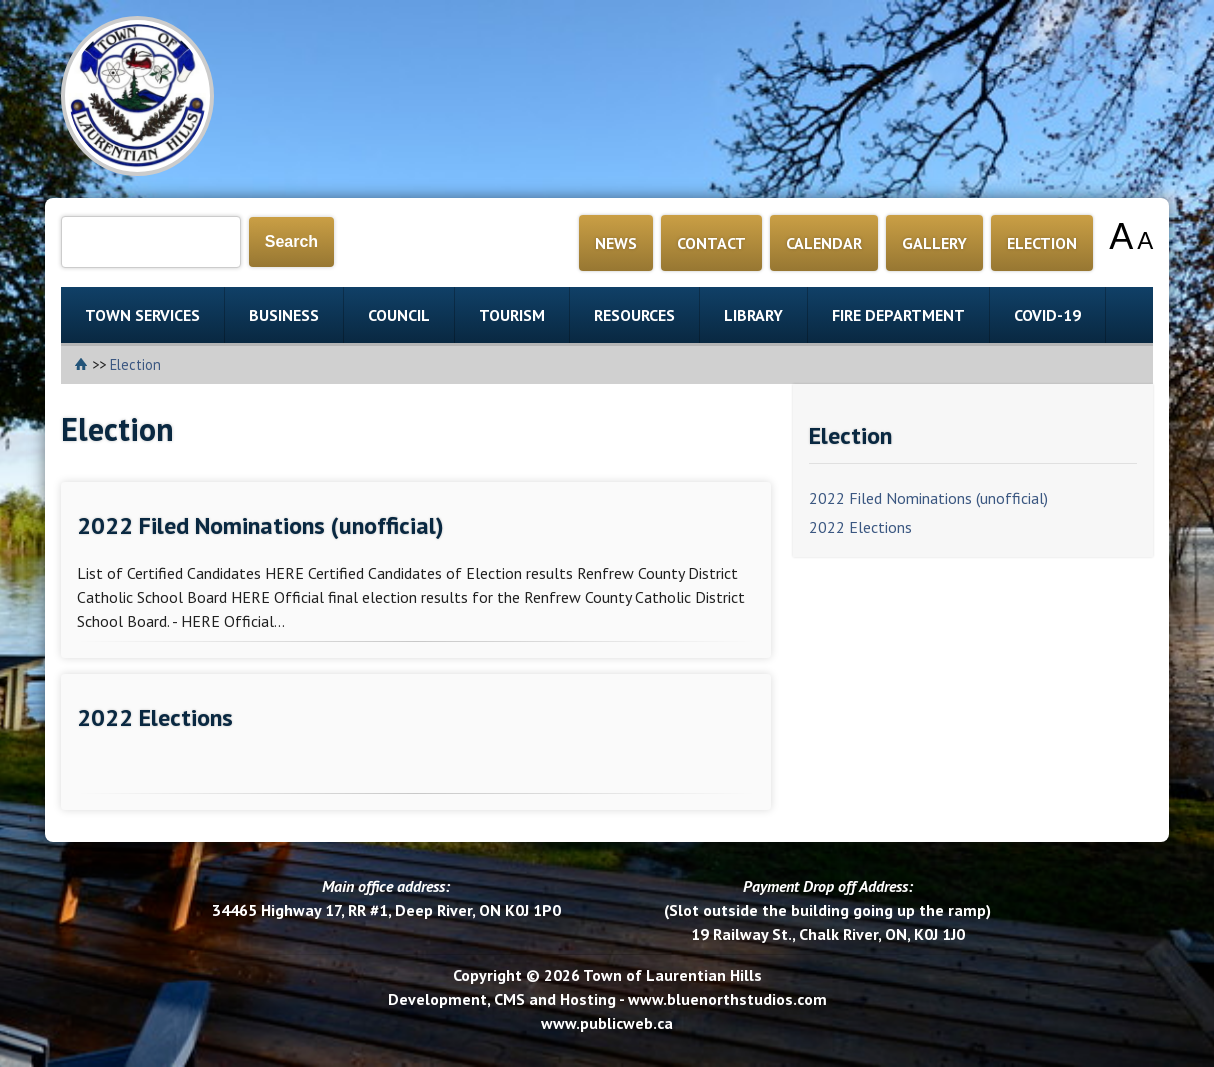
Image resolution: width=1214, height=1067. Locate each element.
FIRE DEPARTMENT (898, 315)
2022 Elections (860, 527)
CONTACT (711, 243)
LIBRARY (753, 315)
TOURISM (512, 315)
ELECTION (1042, 243)
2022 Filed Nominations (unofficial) (928, 498)
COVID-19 (1047, 315)
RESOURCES (634, 315)
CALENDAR (824, 243)
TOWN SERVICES (142, 315)
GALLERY (934, 243)
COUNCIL (399, 315)
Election (135, 364)
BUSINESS (284, 315)
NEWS (616, 243)
